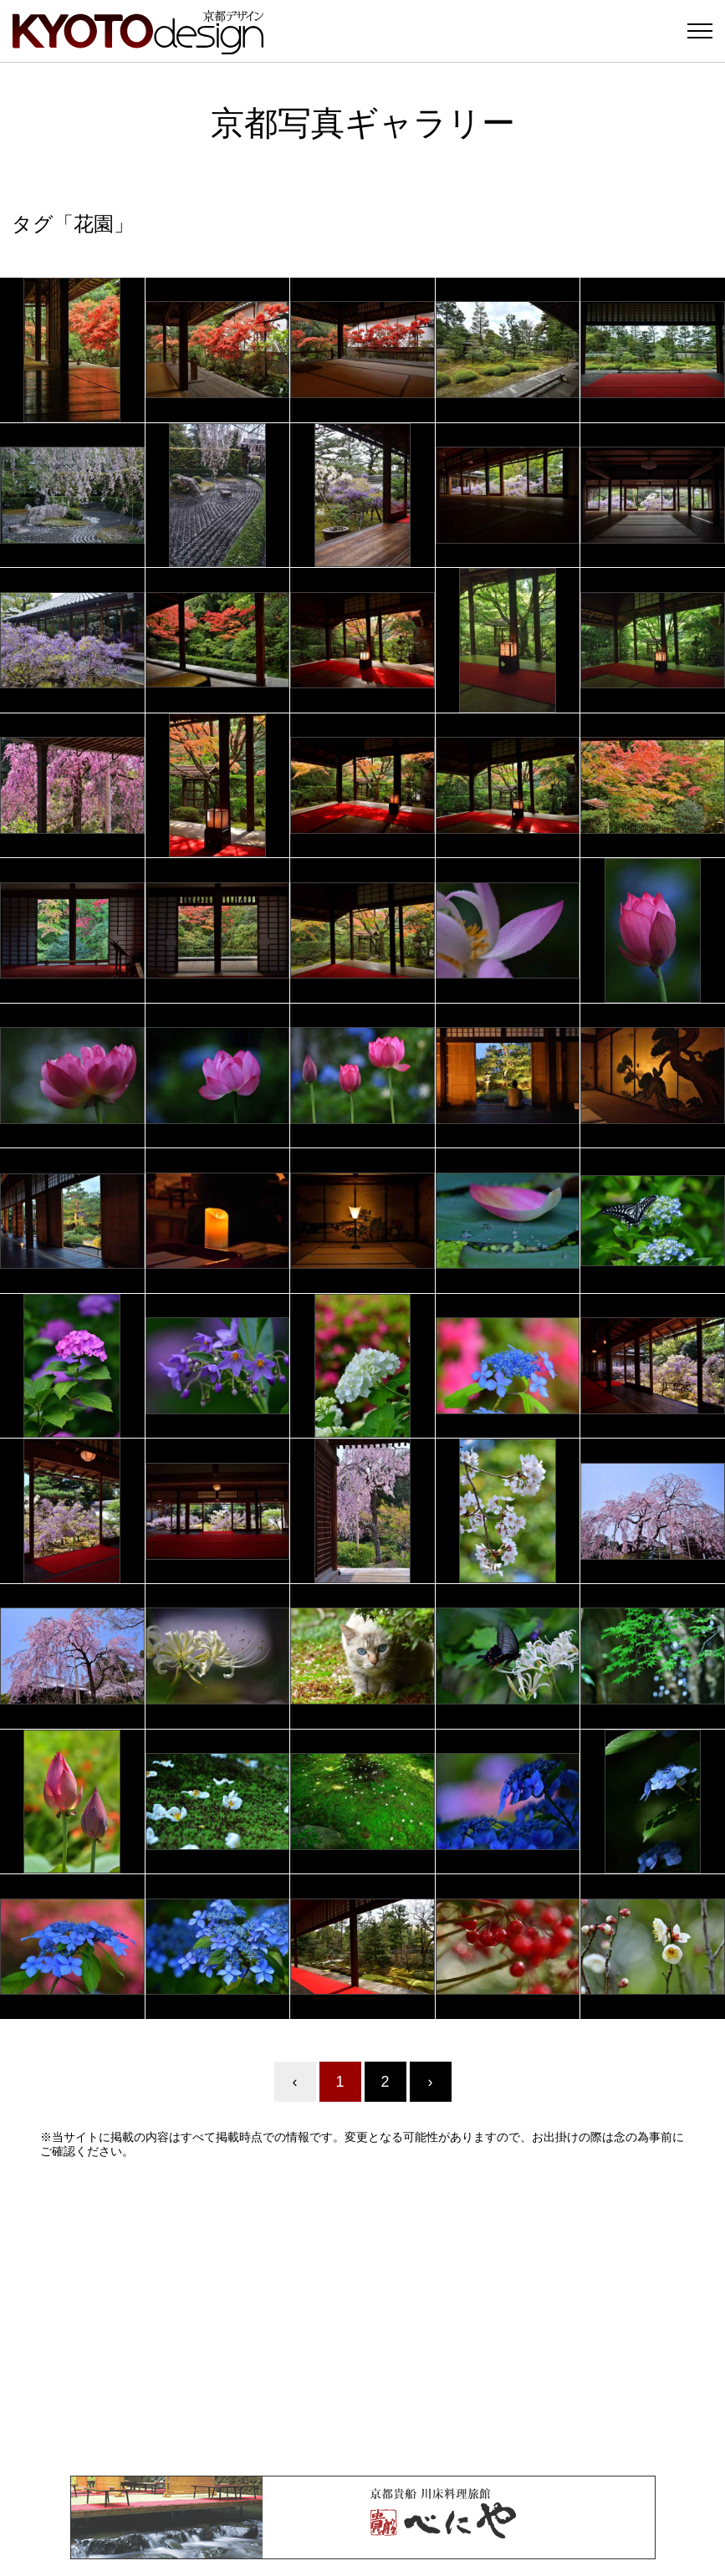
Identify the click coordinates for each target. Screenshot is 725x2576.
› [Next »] (430, 2081)
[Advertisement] (363, 2317)
